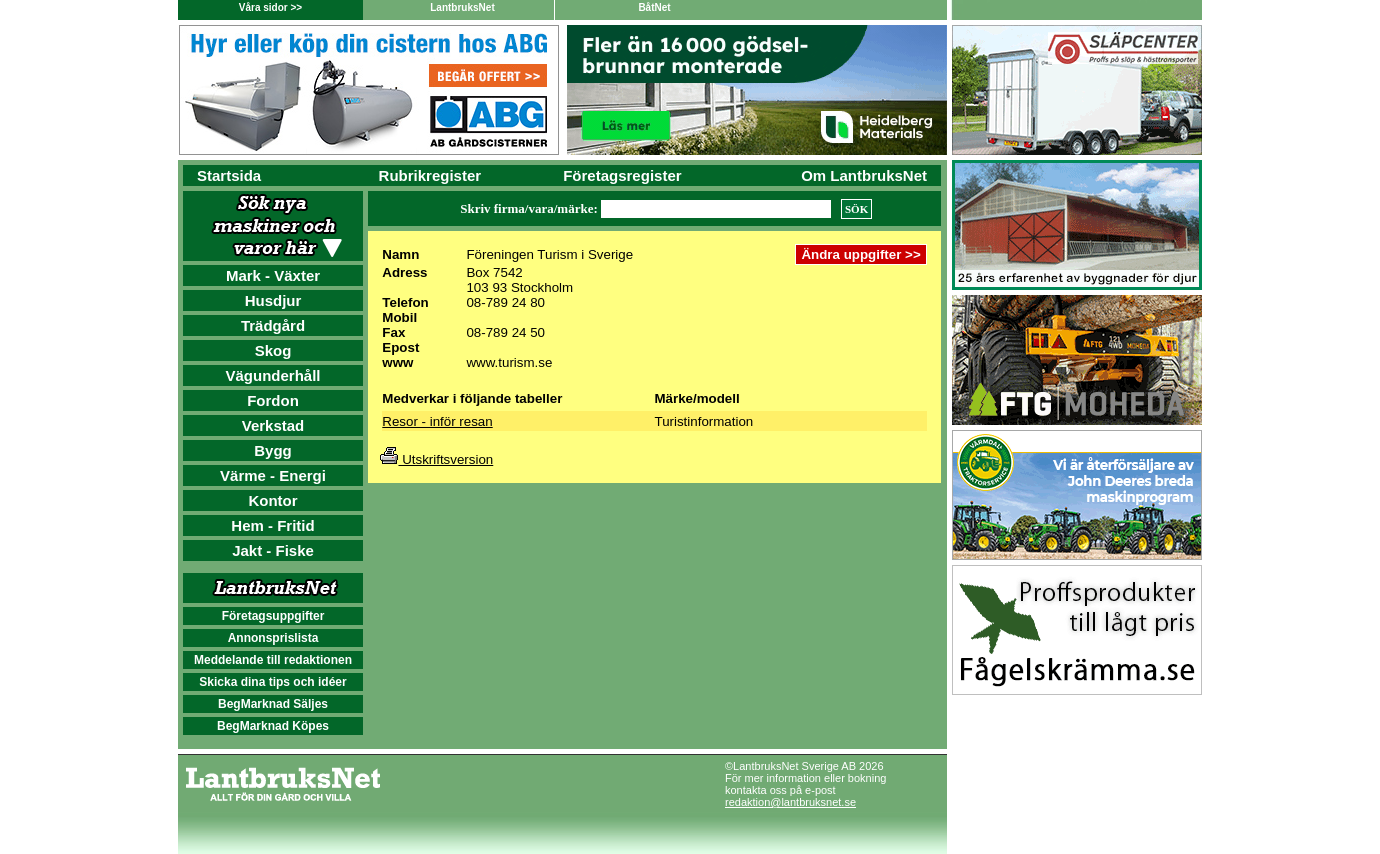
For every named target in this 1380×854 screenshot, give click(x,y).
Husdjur (273, 300)
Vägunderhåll (272, 375)
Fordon (273, 400)
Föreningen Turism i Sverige (549, 254)
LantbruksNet (462, 7)
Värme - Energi (273, 475)
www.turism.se (509, 362)
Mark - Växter (273, 275)
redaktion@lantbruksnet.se (790, 802)
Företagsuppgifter (273, 616)
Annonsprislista (273, 638)
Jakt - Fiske (273, 550)
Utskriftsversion (436, 459)
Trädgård (273, 325)
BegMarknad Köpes (273, 726)
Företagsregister (622, 175)
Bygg (273, 450)
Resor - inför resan (437, 421)
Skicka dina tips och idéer (272, 682)
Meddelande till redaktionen (273, 660)
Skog (273, 350)
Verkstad (273, 425)
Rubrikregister (430, 175)
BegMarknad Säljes (273, 704)
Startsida (229, 175)
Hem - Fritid (272, 525)
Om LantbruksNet (864, 175)
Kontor (272, 500)
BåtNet (654, 7)
